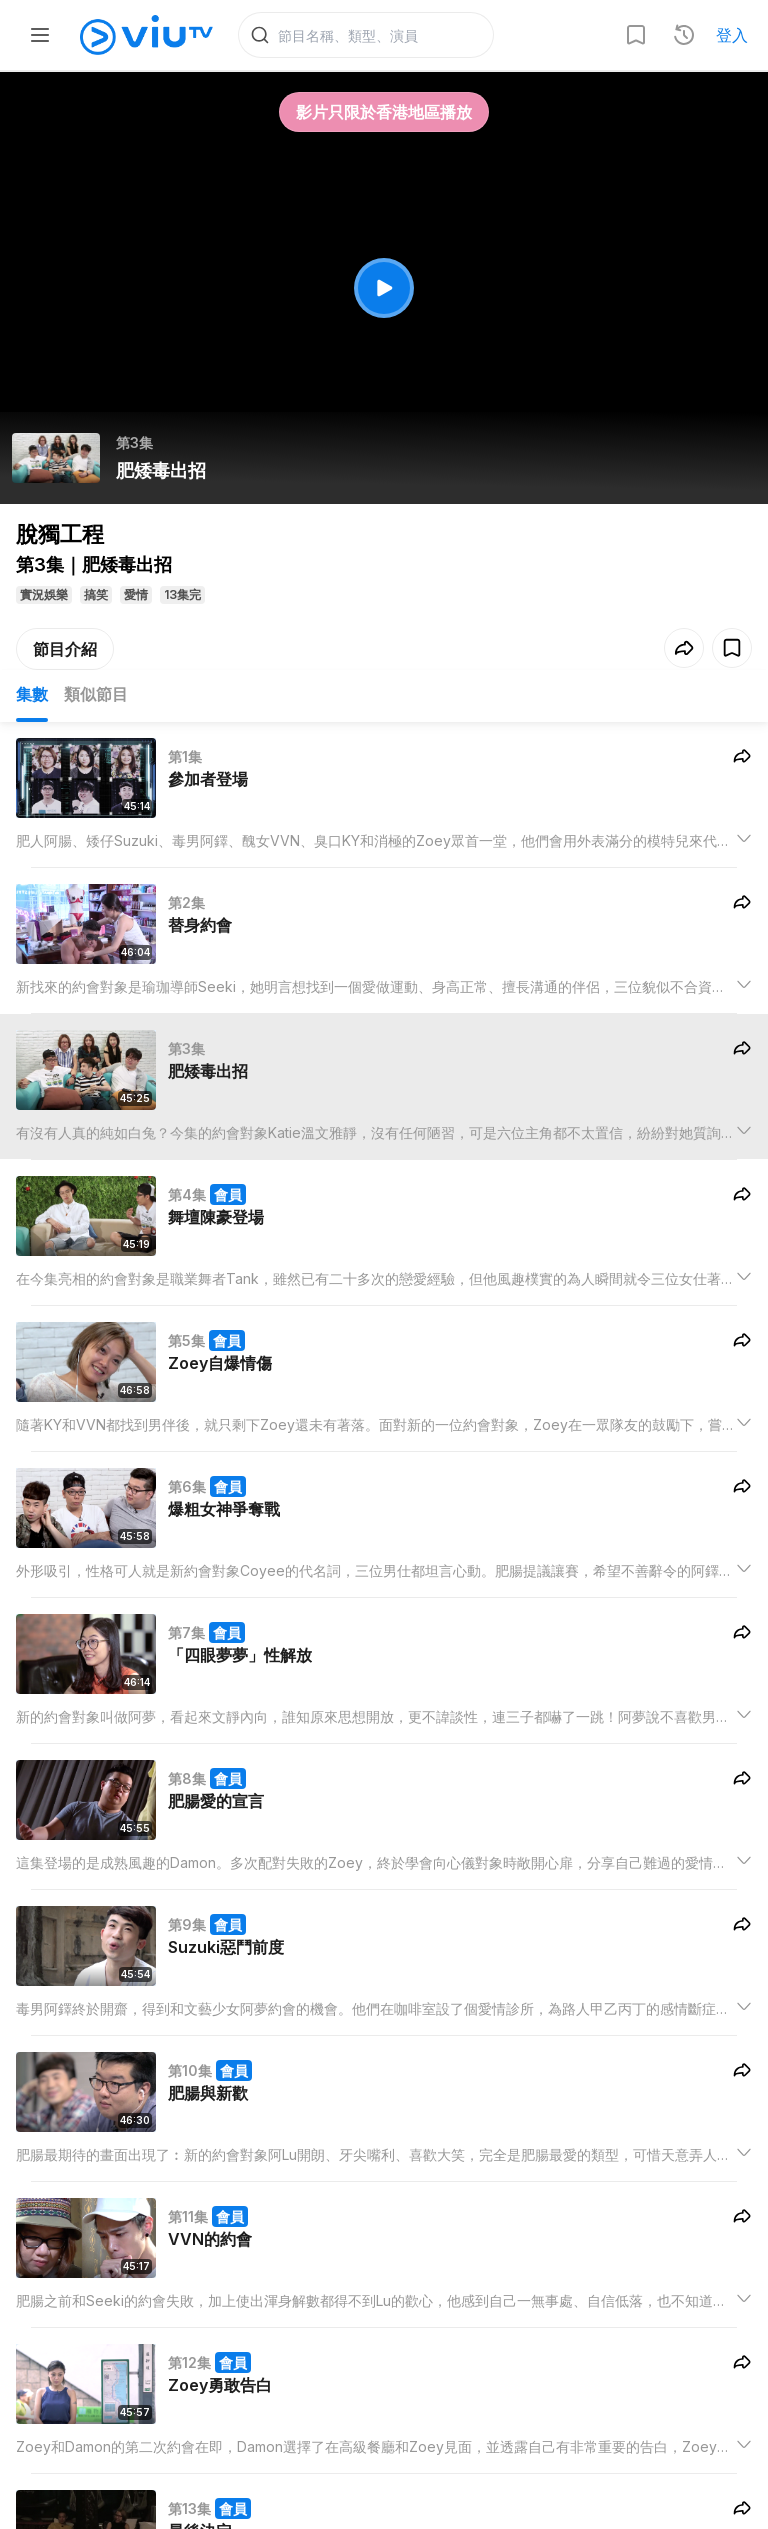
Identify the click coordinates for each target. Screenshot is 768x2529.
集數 (32, 696)
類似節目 (96, 696)
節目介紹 (65, 651)
